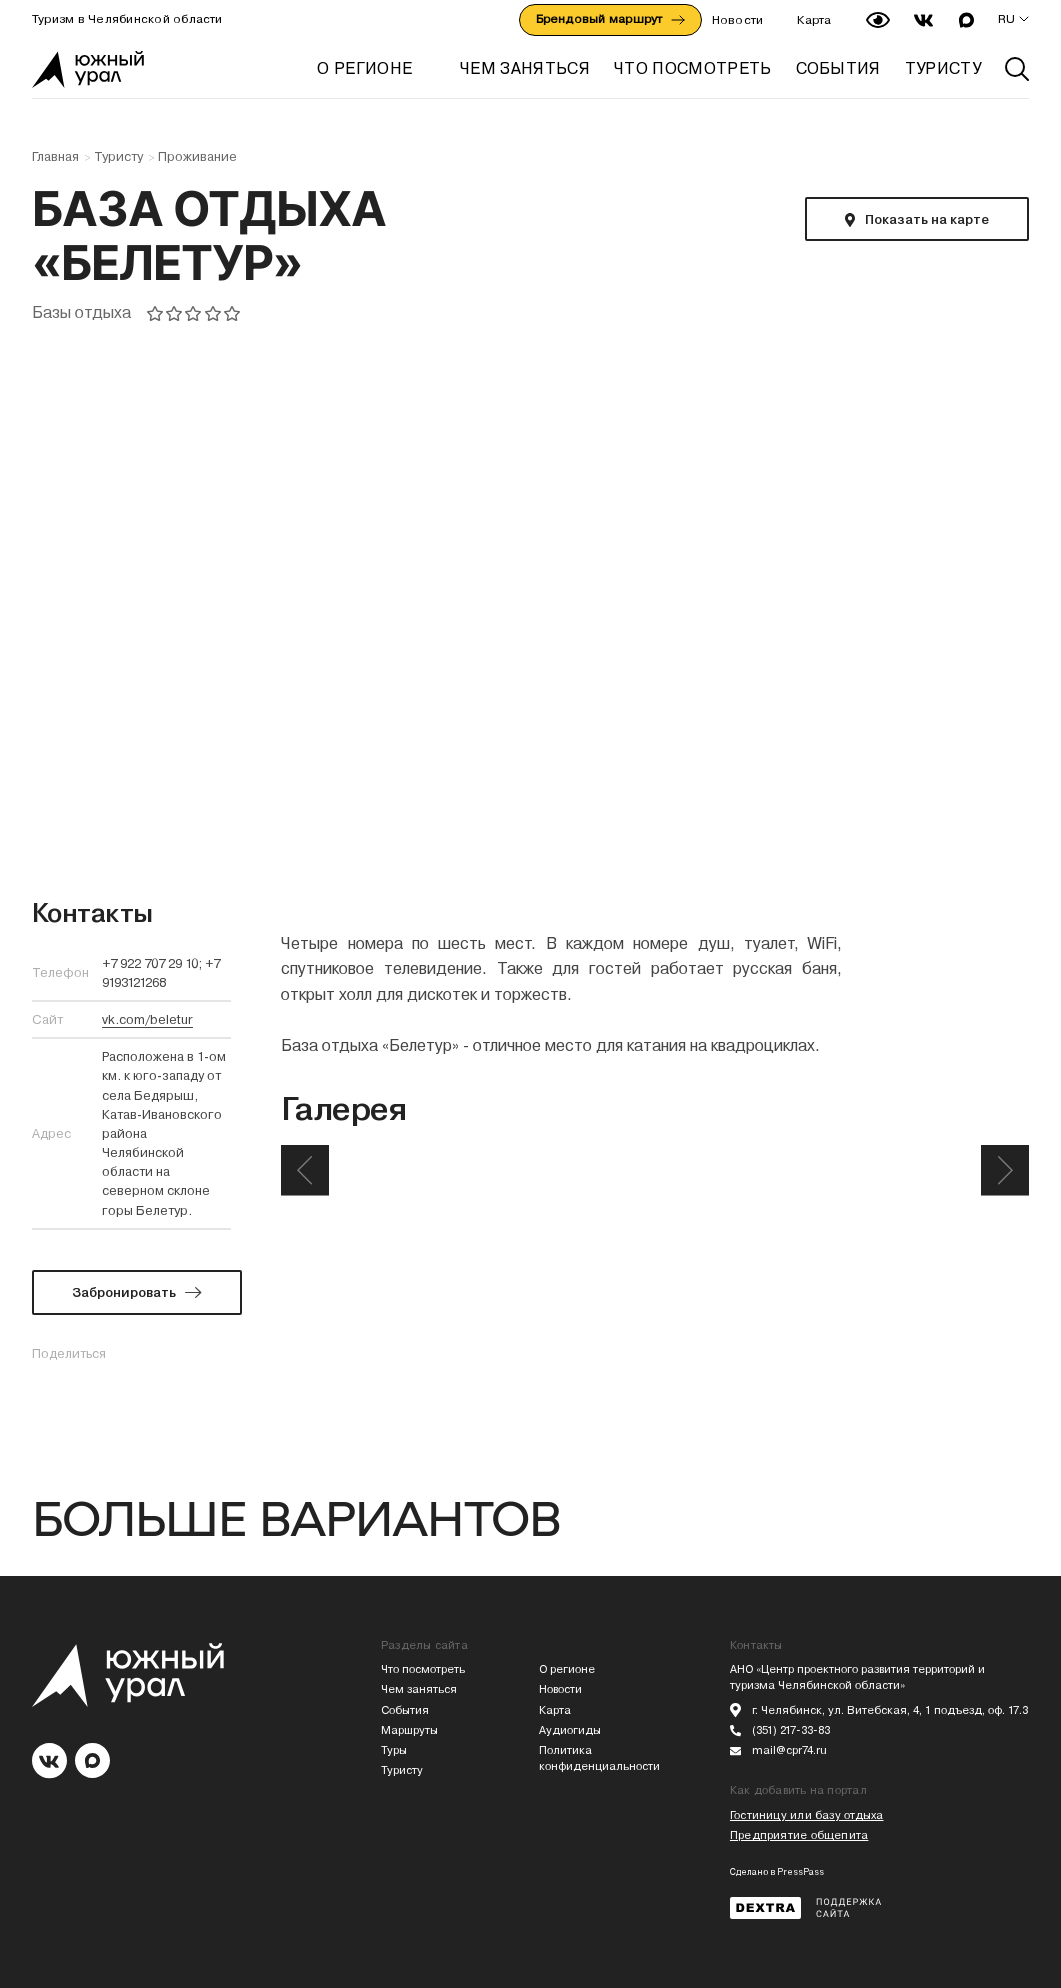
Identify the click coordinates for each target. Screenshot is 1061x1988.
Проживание (197, 157)
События (405, 1710)
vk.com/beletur (147, 1019)
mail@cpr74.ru (789, 1750)
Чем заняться (419, 1689)
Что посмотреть (423, 1669)
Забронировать (124, 1292)
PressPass (800, 1872)
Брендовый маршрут (610, 19)
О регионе (364, 68)
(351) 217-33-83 (791, 1730)
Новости (738, 20)
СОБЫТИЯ (838, 68)
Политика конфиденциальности (599, 1758)
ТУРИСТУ (943, 68)
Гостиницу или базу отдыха (807, 1815)
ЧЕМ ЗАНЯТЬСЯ (525, 68)
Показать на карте (927, 219)
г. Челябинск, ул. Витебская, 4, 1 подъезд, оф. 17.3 (890, 1710)
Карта (814, 20)
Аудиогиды (570, 1730)
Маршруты (409, 1730)
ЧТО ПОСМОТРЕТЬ (692, 68)
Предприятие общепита (799, 1835)
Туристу (118, 157)
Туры (394, 1750)
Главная (55, 157)
